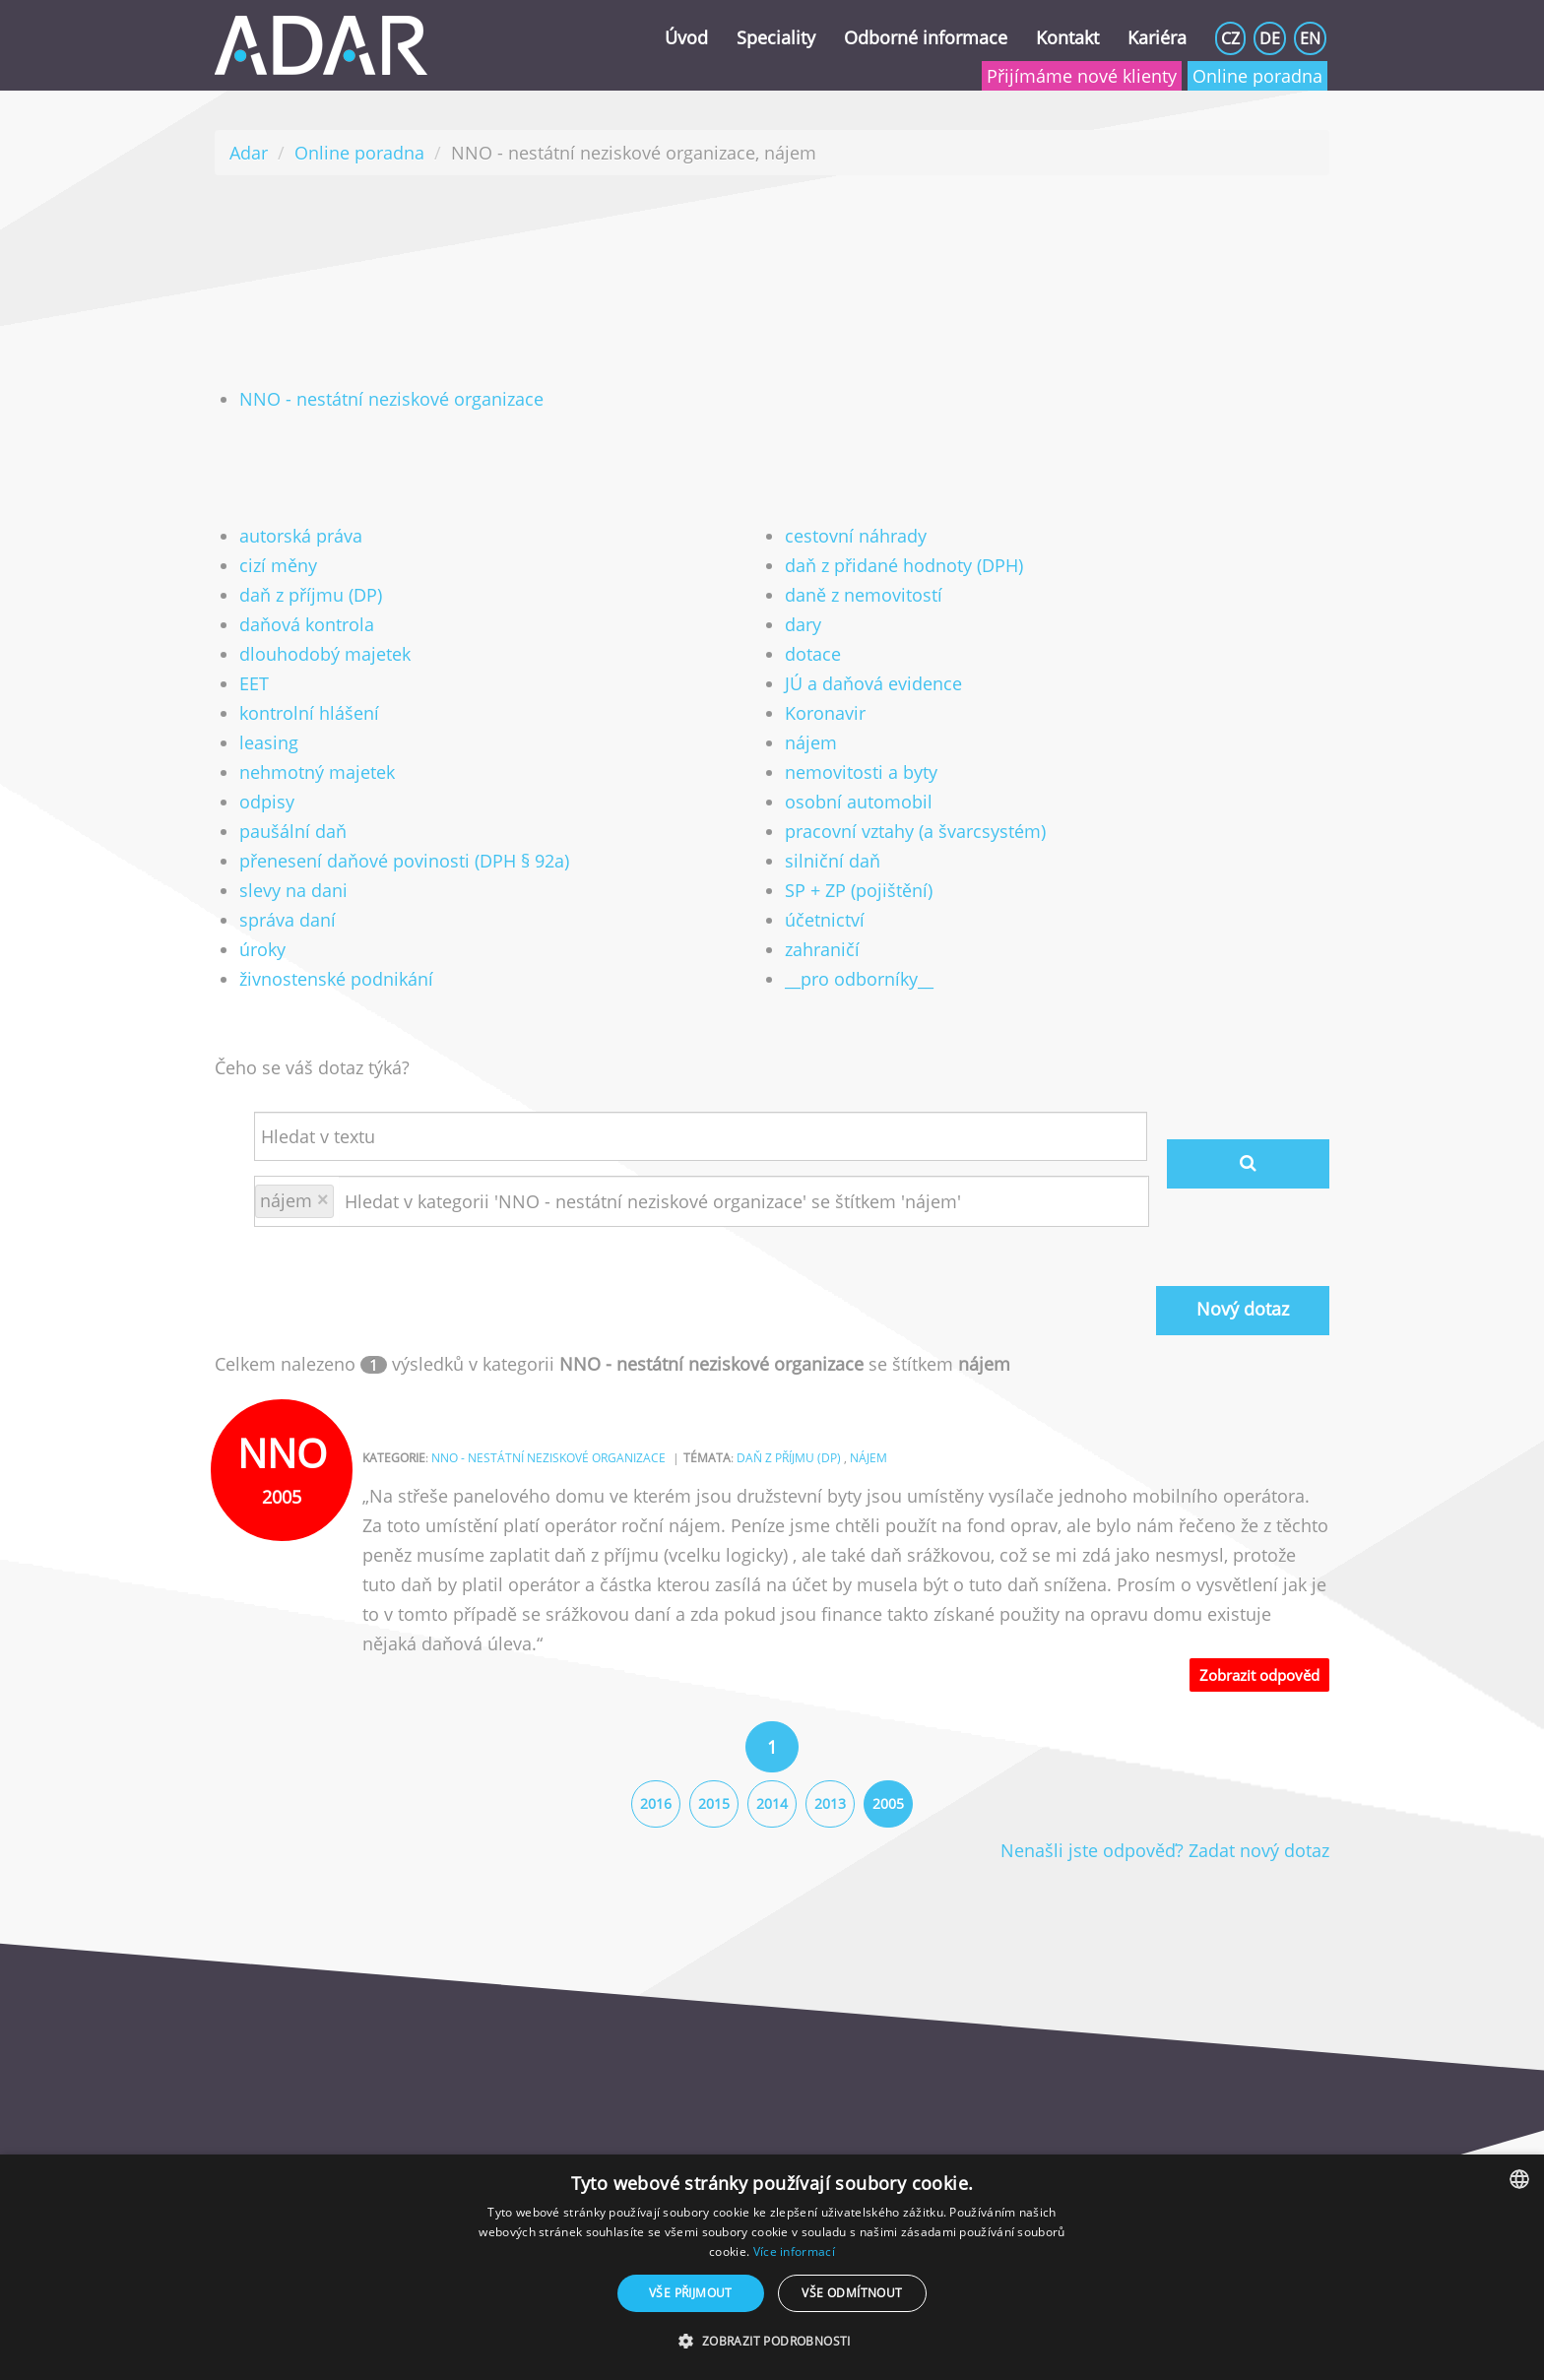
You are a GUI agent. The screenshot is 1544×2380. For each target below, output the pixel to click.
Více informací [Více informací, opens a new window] (794, 2251)
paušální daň (293, 831)
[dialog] (772, 2267)
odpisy (266, 801)
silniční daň (832, 860)
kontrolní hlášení (309, 713)
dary (803, 624)
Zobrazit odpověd (1259, 1675)
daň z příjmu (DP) (310, 595)
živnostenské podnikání (336, 979)
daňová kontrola (306, 624)
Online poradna (1257, 76)
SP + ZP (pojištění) (859, 890)
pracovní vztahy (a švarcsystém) (915, 831)
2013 (830, 1803)
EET (254, 683)
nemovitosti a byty (861, 772)
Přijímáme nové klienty (1082, 76)
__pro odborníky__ (859, 979)
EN (1310, 38)
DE (1269, 38)
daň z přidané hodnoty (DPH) (904, 565)
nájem (811, 742)
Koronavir (825, 713)
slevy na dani (293, 890)
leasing (268, 742)
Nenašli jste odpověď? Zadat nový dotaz (1164, 1850)
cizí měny (278, 565)
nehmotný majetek (317, 772)
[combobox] (1519, 2179)
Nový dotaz (1242, 1308)
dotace (813, 654)
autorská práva (300, 535)
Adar (248, 152)
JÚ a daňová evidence (873, 683)
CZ (1230, 38)
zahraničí (822, 949)
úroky (262, 949)
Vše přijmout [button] (691, 2292)
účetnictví (825, 920)
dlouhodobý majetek (325, 654)
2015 (714, 1803)
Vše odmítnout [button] (852, 2292)
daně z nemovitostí (863, 595)
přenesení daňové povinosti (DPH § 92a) (404, 860)
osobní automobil (859, 801)
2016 (656, 1803)
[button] (771, 2341)
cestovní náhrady (856, 535)
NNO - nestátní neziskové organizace (391, 399)
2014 (772, 1803)
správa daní (287, 920)
